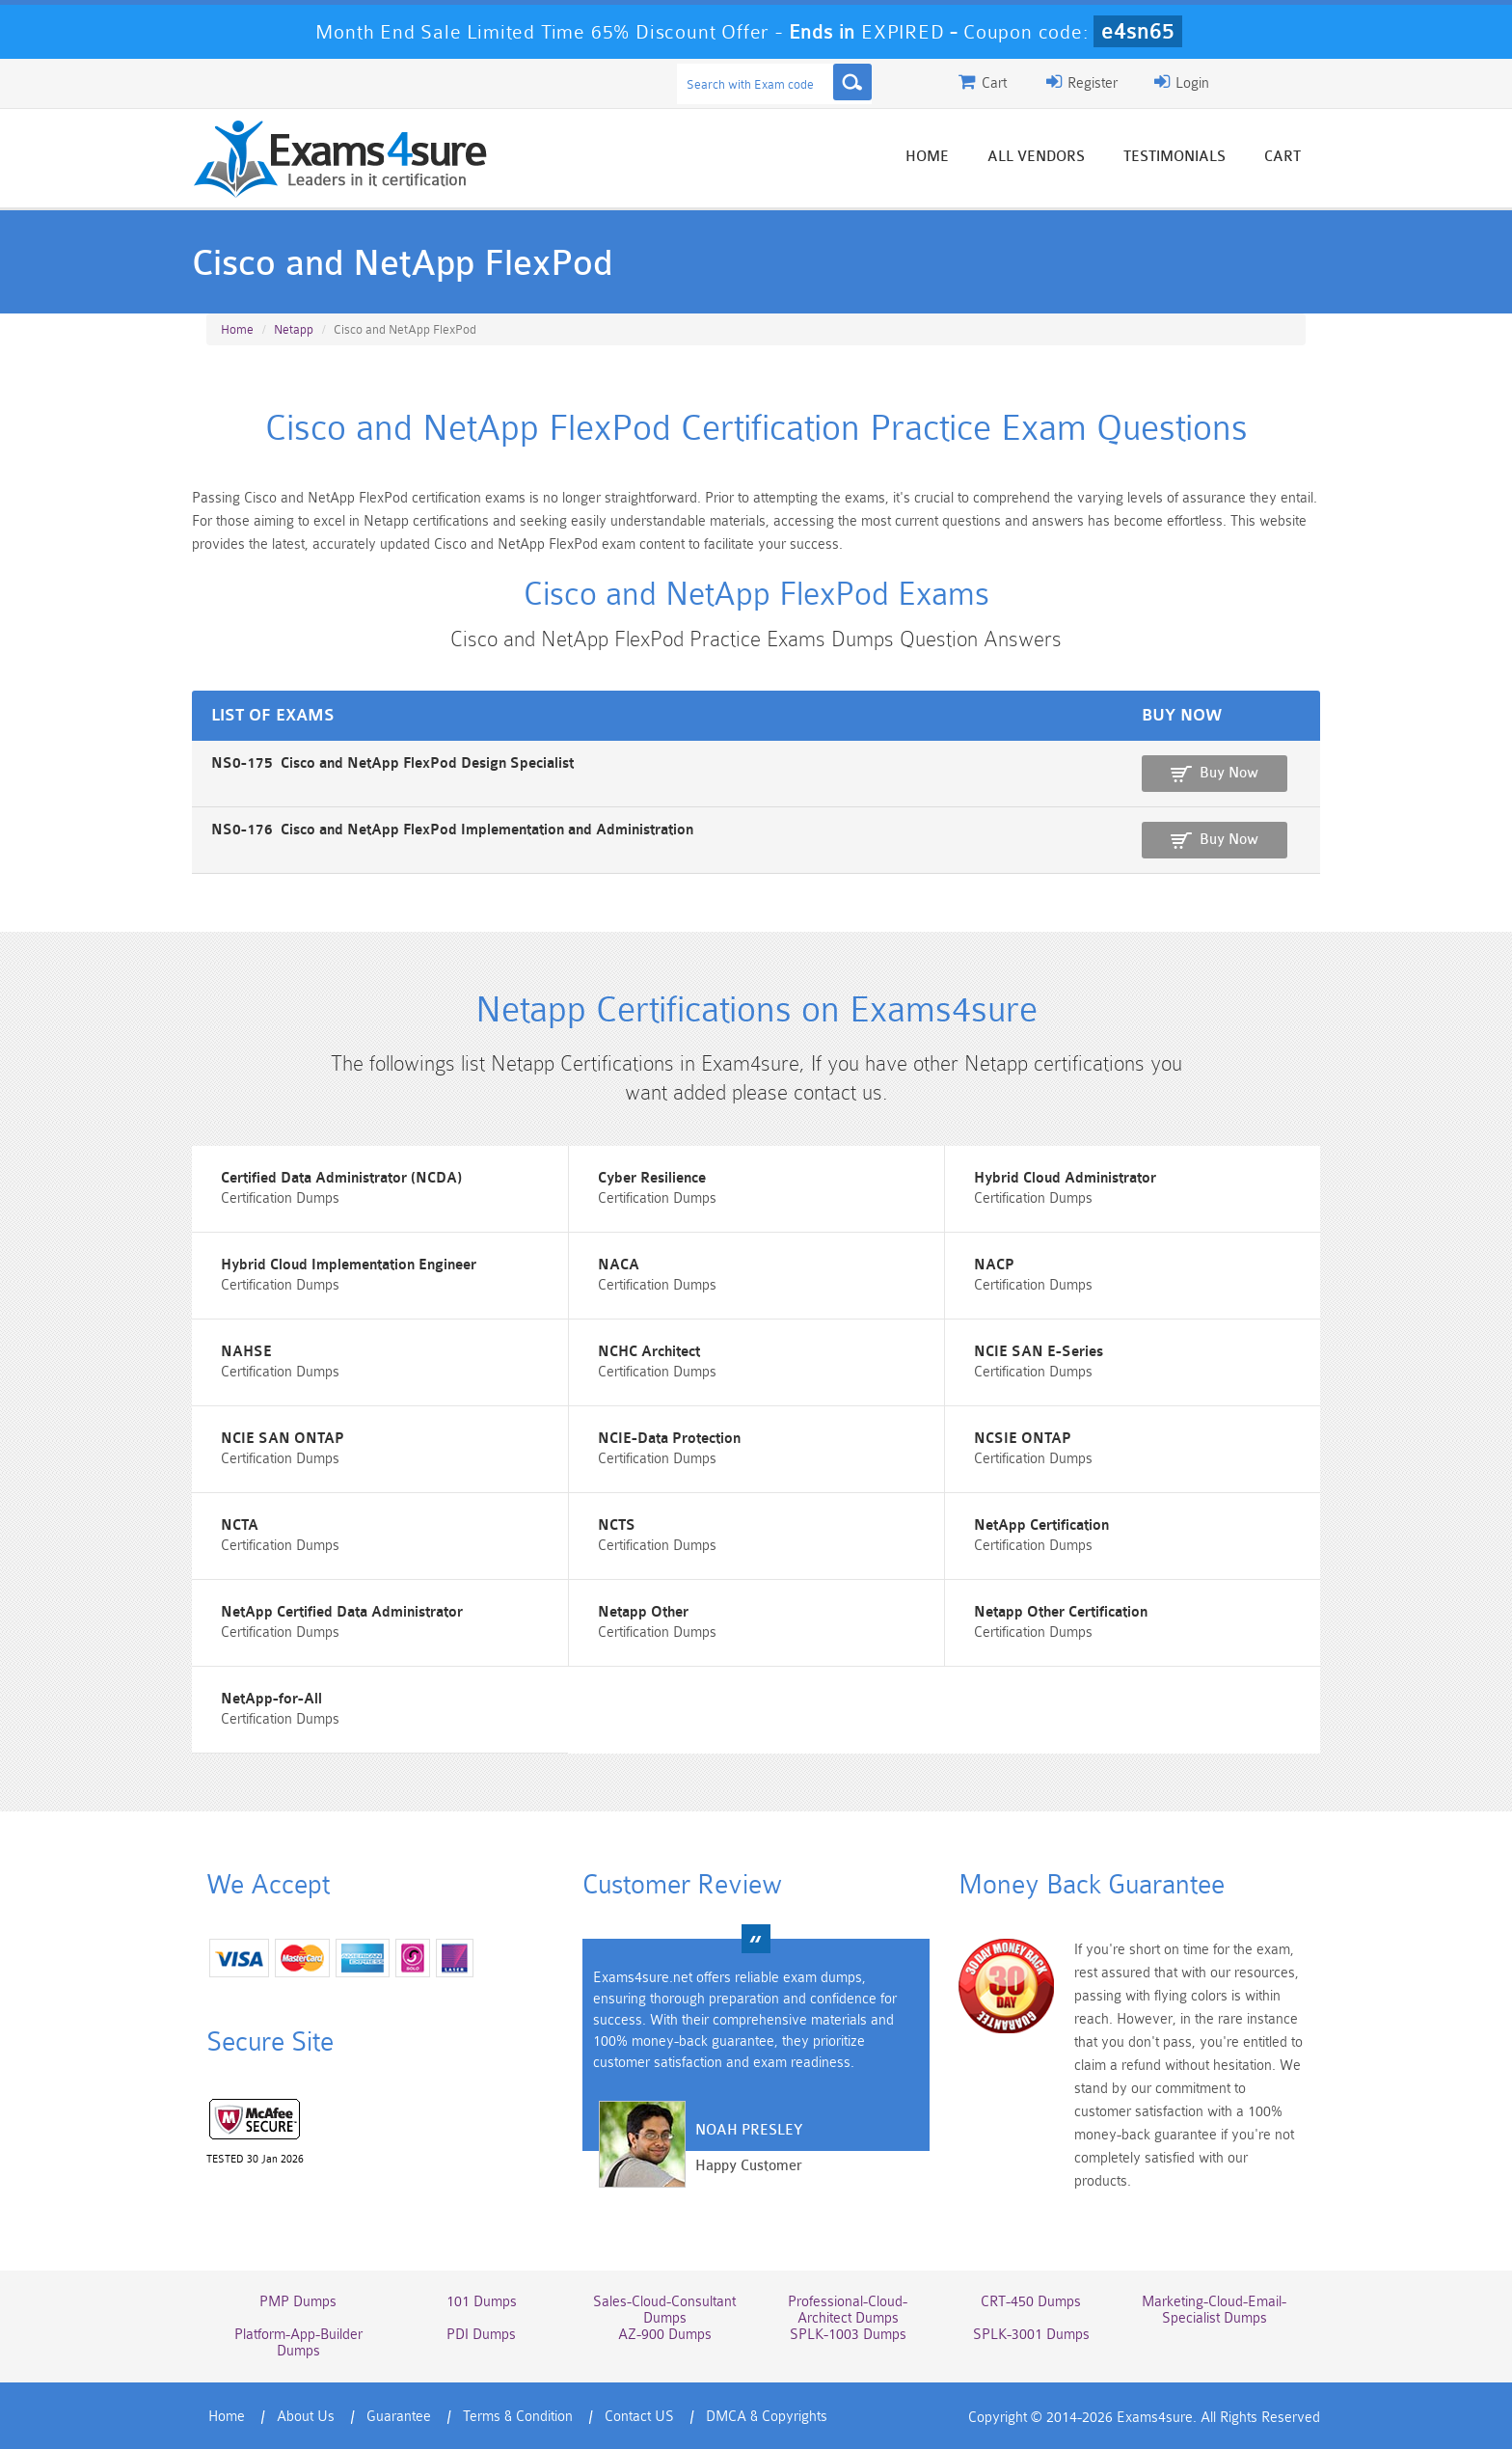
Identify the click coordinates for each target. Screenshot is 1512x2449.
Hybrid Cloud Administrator (1065, 1178)
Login (1181, 82)
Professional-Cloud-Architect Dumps (847, 2310)
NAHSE (246, 1352)
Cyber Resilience (652, 1178)
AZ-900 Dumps (665, 2335)
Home (927, 157)
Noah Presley (748, 2130)
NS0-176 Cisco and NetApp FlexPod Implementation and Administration (452, 830)
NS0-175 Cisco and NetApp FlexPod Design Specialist (392, 763)
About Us (306, 2416)
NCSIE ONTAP (1022, 1438)
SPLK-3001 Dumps (1031, 2335)
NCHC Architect (649, 1352)
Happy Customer (748, 2166)
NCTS (616, 1525)
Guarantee (398, 2416)
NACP (994, 1265)
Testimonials (1174, 157)
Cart (1282, 157)
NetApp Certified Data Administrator (342, 1612)
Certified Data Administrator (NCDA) (341, 1178)
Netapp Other (643, 1612)
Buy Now (1229, 773)
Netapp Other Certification (1061, 1612)
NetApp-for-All (271, 1699)
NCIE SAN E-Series (1038, 1352)
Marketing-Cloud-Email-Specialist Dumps (1214, 2310)
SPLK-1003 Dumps (848, 2335)
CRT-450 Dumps (1031, 2302)
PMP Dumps (298, 2302)
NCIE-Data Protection (669, 1438)
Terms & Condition (518, 2416)
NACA (618, 1265)
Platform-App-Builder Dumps (298, 2343)
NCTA (239, 1525)
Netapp (293, 329)
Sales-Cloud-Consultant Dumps (664, 2310)
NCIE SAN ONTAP (282, 1438)
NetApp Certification (1041, 1525)
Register (1082, 82)
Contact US (639, 2416)
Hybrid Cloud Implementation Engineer (348, 1265)
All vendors (1036, 157)
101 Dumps (481, 2302)
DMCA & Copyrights (766, 2416)
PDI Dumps (481, 2335)
